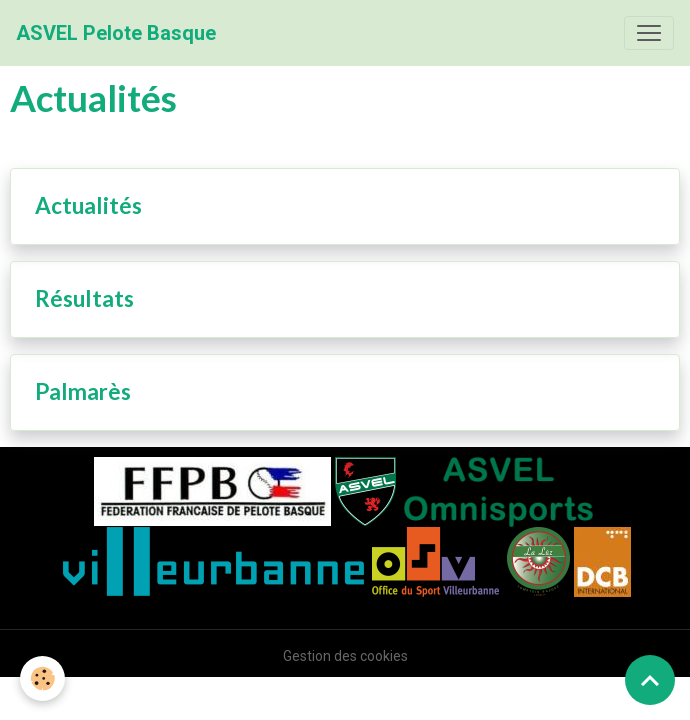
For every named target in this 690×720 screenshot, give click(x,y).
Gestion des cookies (345, 656)
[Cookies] (42, 678)
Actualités (88, 206)
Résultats (84, 299)
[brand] (116, 33)
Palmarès (83, 392)
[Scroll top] (650, 680)
